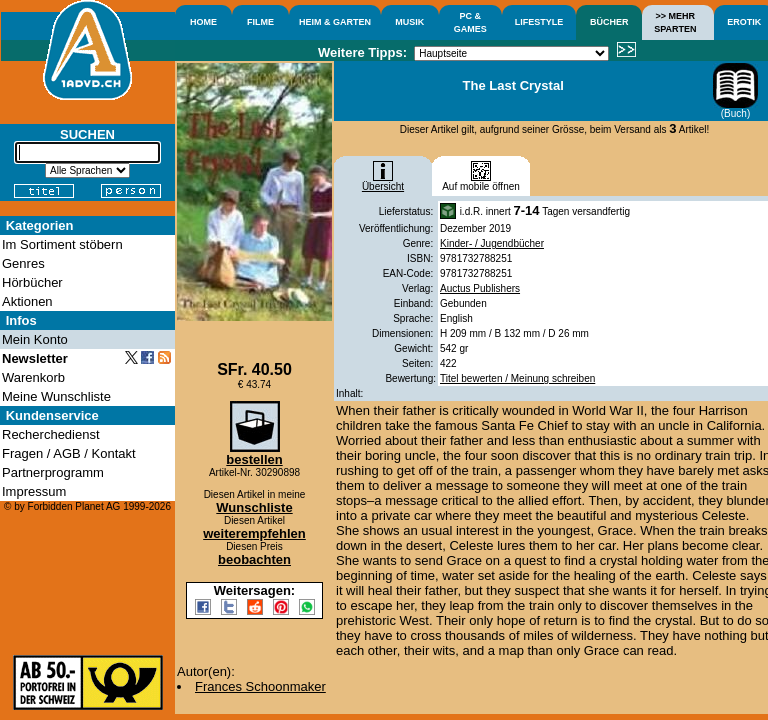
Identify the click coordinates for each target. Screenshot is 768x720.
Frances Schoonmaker (260, 686)
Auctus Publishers (480, 288)
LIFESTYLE (539, 22)
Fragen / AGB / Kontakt (69, 453)
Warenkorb (33, 377)
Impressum (34, 491)
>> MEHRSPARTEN (675, 22)
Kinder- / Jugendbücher (492, 243)
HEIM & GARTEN (335, 22)
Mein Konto (35, 339)
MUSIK (409, 22)
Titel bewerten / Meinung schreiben (517, 378)
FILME (260, 22)
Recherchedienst (51, 434)
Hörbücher (32, 282)
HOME (203, 22)
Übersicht (383, 182)
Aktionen (27, 301)
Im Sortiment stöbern (62, 244)
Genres (23, 263)
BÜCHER (609, 22)
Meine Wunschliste (56, 396)
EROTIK (744, 22)
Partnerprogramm (53, 472)
